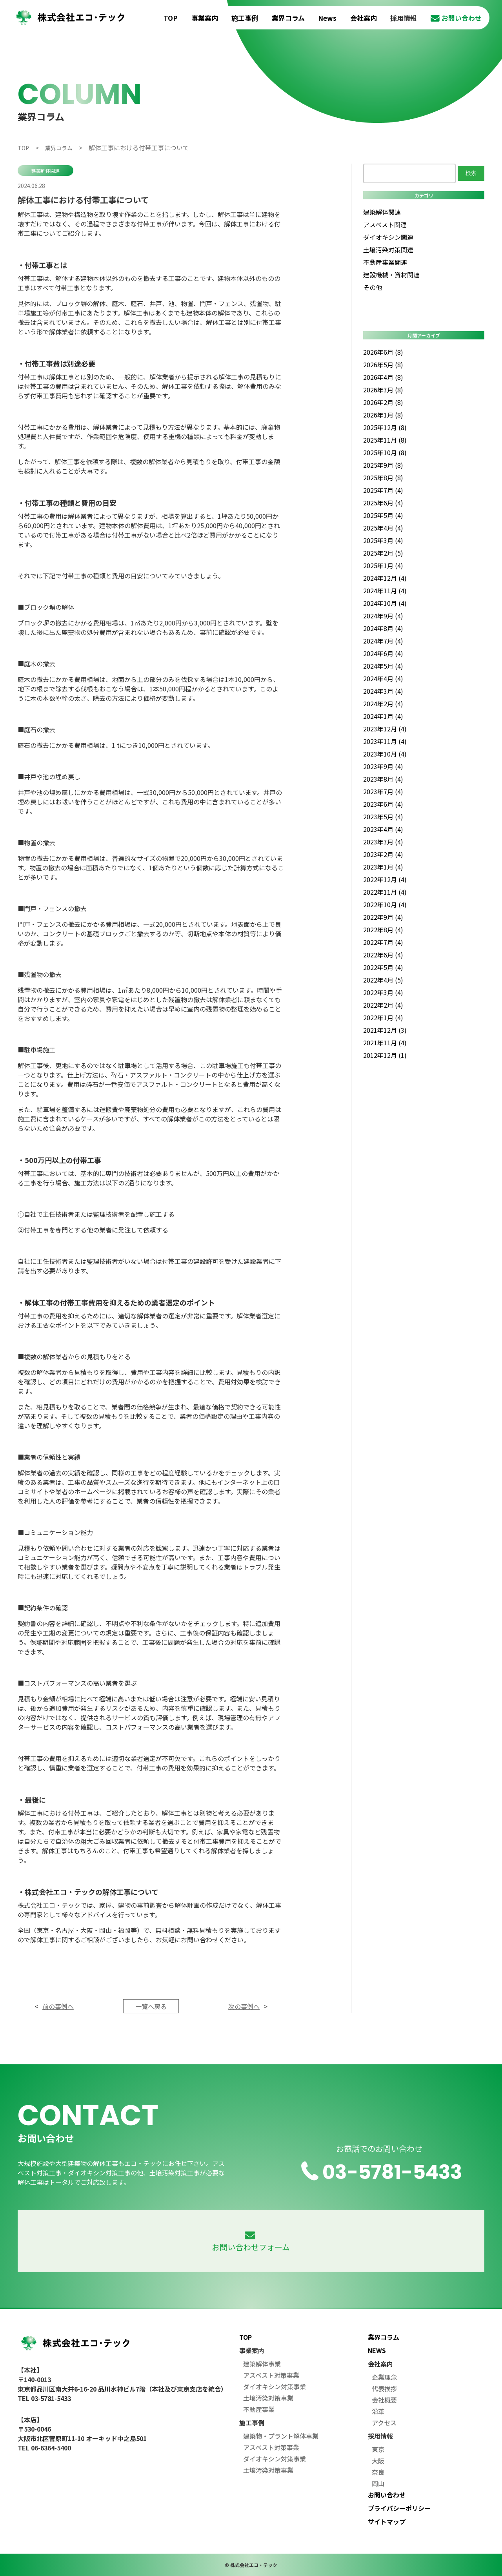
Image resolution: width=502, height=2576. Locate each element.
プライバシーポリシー (399, 2508)
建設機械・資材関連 (391, 274)
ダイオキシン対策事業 (274, 2386)
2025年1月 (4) (383, 565)
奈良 (378, 2472)
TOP (171, 18)
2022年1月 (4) (383, 1017)
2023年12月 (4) (385, 728)
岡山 (378, 2483)
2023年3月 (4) (383, 841)
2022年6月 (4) (383, 954)
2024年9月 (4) (383, 615)
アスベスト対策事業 (271, 2375)
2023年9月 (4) (383, 766)
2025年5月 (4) (383, 515)
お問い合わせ (456, 18)
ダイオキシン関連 (388, 237)
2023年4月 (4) (383, 829)
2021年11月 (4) (385, 1042)
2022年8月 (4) (383, 929)
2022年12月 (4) (385, 879)
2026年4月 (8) (383, 377)
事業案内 (204, 18)
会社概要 (384, 2400)
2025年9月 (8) (383, 465)
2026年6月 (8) (383, 352)
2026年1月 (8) (383, 414)
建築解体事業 (262, 2363)
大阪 (378, 2460)
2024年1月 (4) (383, 716)
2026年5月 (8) (383, 364)
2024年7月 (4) (383, 640)
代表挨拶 (384, 2388)
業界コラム (288, 18)
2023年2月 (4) (383, 854)
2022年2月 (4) (383, 1005)
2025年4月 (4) (383, 527)
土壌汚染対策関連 (388, 249)
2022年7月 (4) (383, 942)
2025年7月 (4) (383, 490)
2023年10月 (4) (385, 753)
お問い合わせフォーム (251, 2241)
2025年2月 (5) (383, 553)
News (327, 18)
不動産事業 (259, 2409)
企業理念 (384, 2377)
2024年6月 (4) (383, 653)
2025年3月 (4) (383, 540)
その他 (372, 287)
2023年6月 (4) (383, 804)
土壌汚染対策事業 (268, 2398)
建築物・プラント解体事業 (280, 2436)
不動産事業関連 (385, 262)
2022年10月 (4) (385, 904)
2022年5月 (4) (383, 967)
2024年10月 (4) (385, 603)
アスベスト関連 (385, 224)
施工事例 (244, 18)
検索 (471, 173)
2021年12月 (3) (385, 1030)
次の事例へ (244, 2006)
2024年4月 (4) (383, 678)
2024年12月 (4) (385, 578)
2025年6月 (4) (383, 502)
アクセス (384, 2422)
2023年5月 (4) (383, 816)
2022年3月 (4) (383, 992)
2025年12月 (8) (385, 427)
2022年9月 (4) (383, 917)
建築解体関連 (45, 170)
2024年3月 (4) (383, 691)
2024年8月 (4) (383, 628)
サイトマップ (387, 2521)
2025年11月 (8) (385, 440)
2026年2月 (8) (383, 402)
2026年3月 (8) (383, 389)
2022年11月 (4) (385, 892)
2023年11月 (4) (385, 741)
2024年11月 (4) (385, 590)
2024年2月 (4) (383, 703)
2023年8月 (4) (383, 779)
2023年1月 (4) (383, 866)
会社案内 (363, 18)
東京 (378, 2449)
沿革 (378, 2411)
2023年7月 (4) (383, 791)
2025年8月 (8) (383, 477)
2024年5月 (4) (383, 666)
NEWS (377, 2350)
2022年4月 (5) (383, 979)
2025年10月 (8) (385, 452)
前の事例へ (58, 2006)
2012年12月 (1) (385, 1055)
